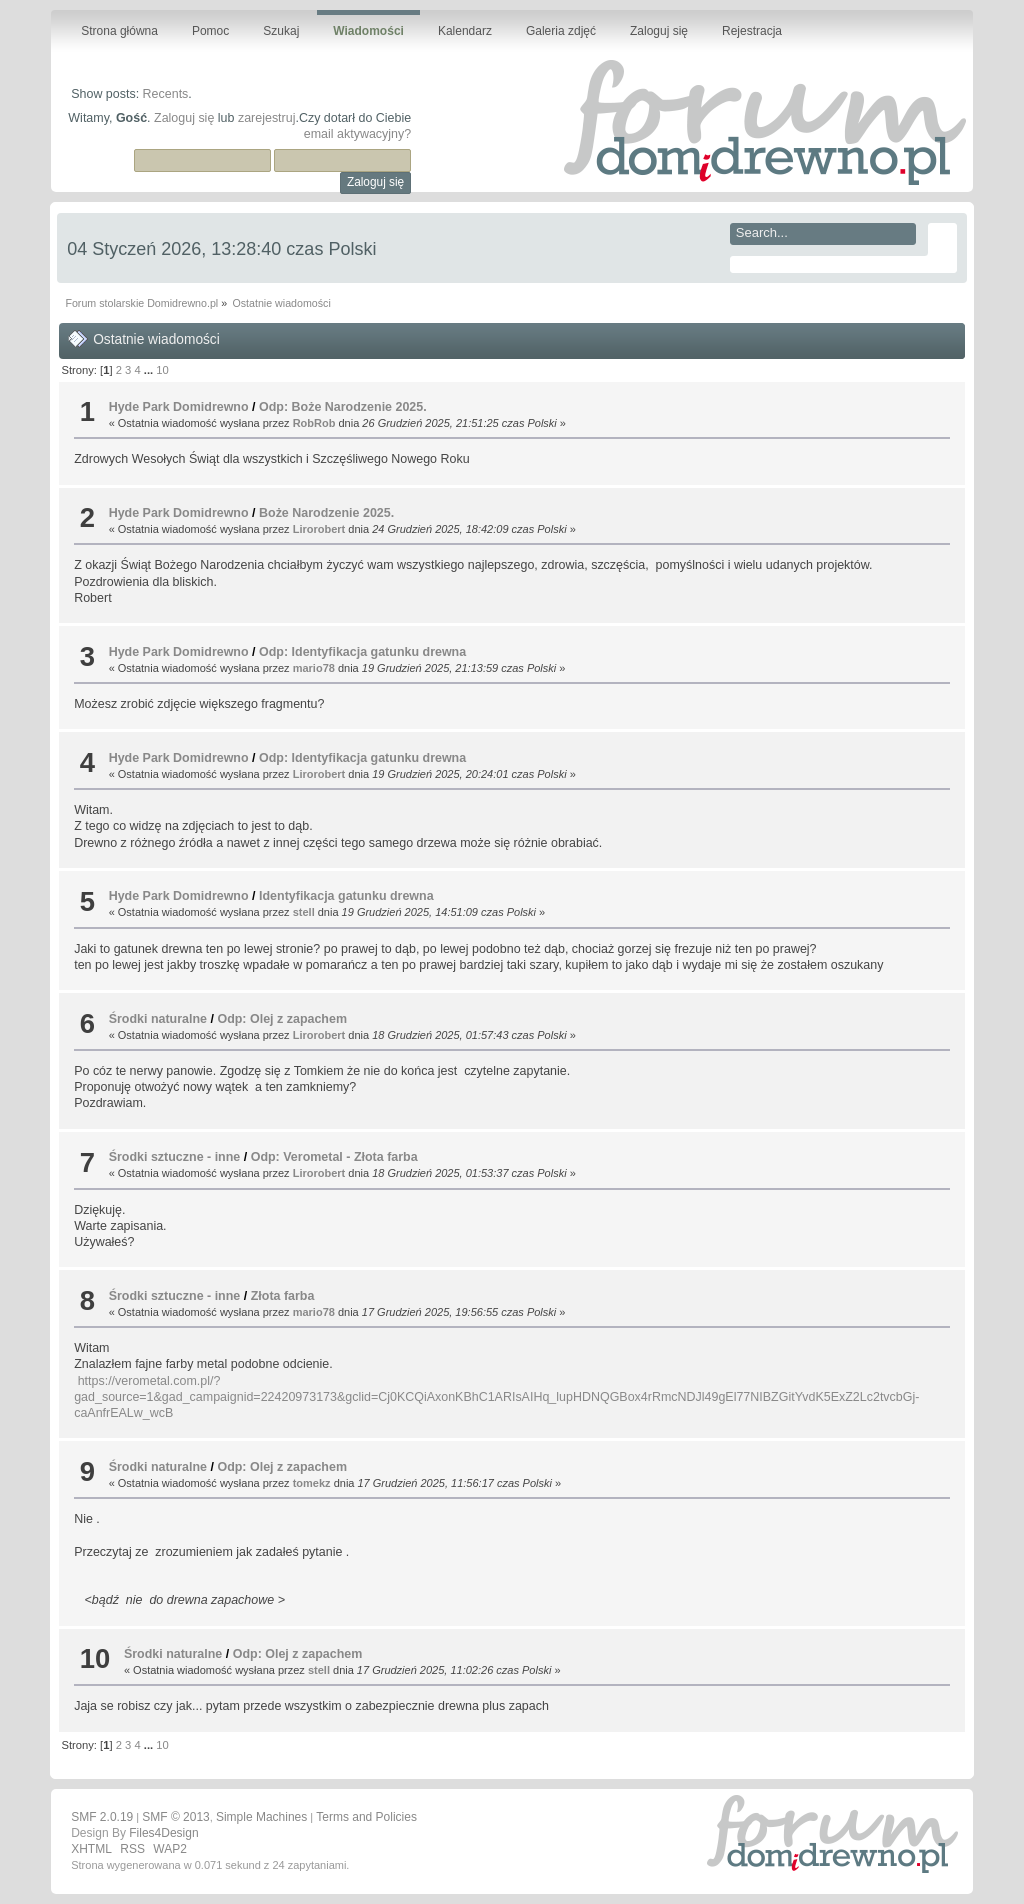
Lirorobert (319, 529)
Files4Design (163, 1833)
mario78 (314, 668)
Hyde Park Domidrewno (179, 407)
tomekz (312, 1483)
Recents (166, 94)
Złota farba (283, 1296)
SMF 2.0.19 (102, 1817)
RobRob (314, 423)
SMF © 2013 (176, 1817)
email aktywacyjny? (357, 134)
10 (162, 370)
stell (304, 912)
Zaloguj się (184, 118)
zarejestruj (267, 118)
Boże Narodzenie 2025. (326, 513)
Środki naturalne (158, 1019)
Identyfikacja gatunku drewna (346, 896)
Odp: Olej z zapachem (282, 1019)
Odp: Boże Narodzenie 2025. (343, 407)
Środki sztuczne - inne (175, 1157)
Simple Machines (261, 1817)
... (150, 370)
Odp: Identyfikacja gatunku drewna (362, 652)
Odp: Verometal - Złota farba (334, 1157)
